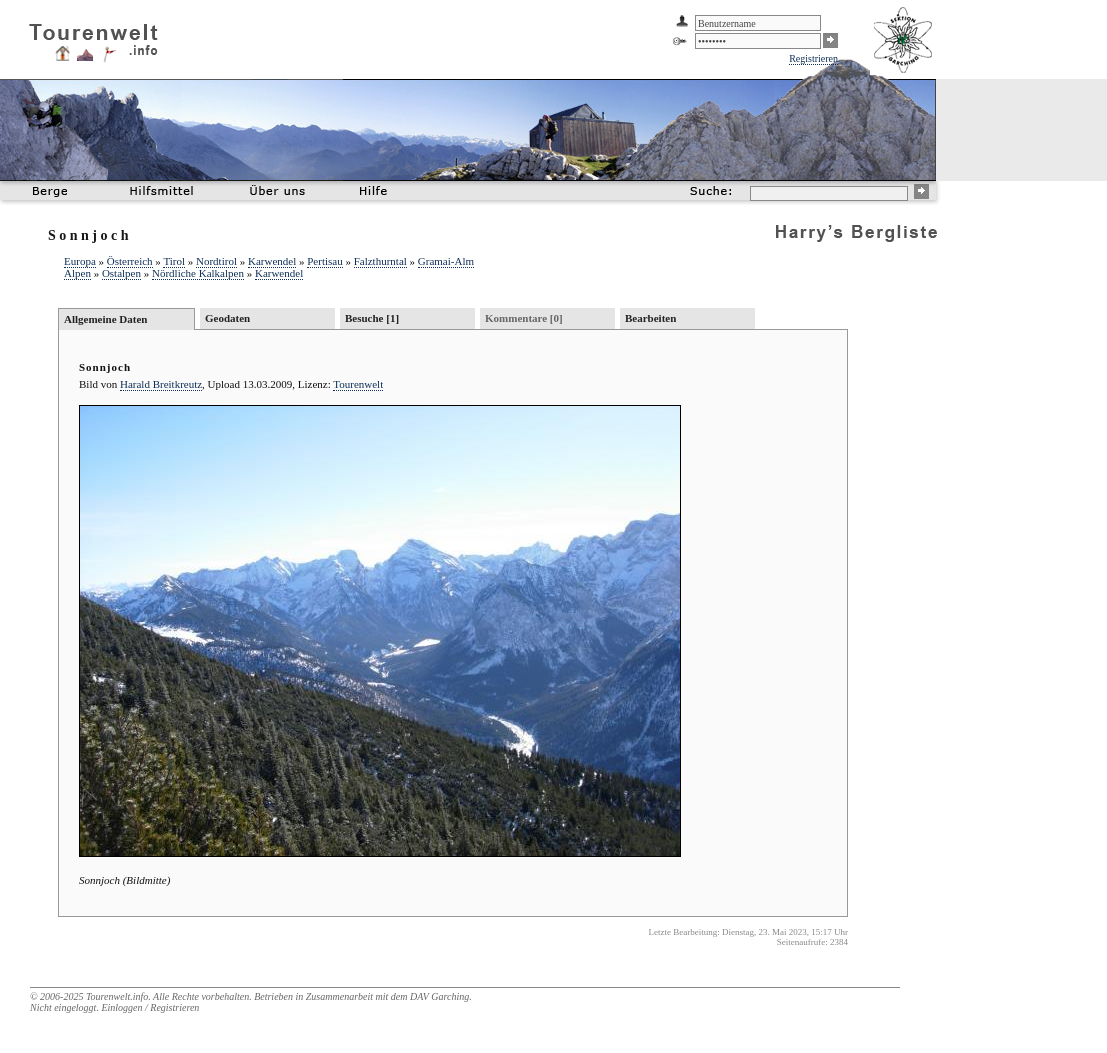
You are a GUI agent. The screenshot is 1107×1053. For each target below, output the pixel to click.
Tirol (174, 261)
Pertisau (324, 261)
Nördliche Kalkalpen (198, 273)
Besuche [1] (372, 318)
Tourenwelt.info (117, 996)
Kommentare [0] (524, 318)
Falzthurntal (380, 261)
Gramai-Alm (446, 261)
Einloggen (121, 1007)
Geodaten (227, 318)
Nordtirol (216, 261)
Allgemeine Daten (105, 319)
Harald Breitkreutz (161, 384)
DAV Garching (439, 996)
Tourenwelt (358, 384)
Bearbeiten (650, 318)
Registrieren (813, 58)
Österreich (130, 261)
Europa (80, 261)
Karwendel (272, 261)
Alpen (77, 273)
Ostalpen (121, 273)
